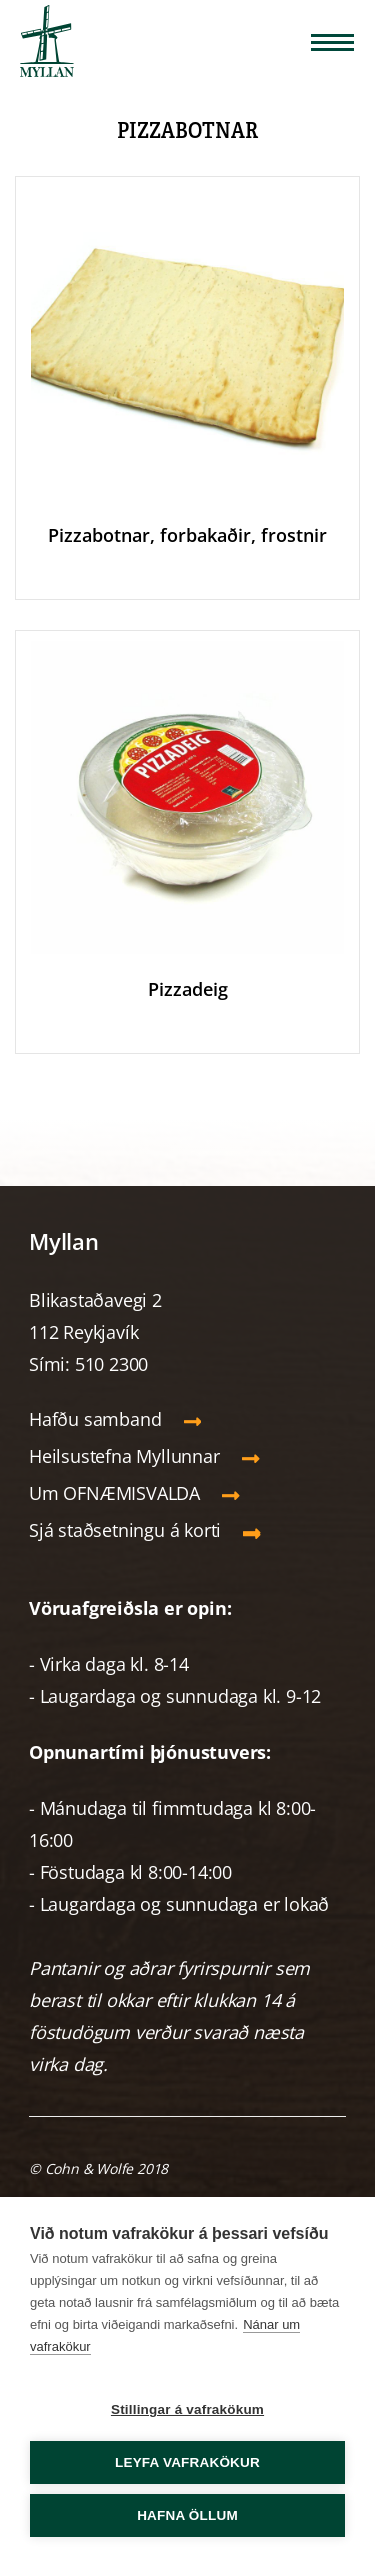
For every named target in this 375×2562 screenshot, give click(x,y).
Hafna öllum (187, 2515)
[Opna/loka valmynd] (332, 42)
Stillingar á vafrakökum (187, 2409)
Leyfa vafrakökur (187, 2462)
